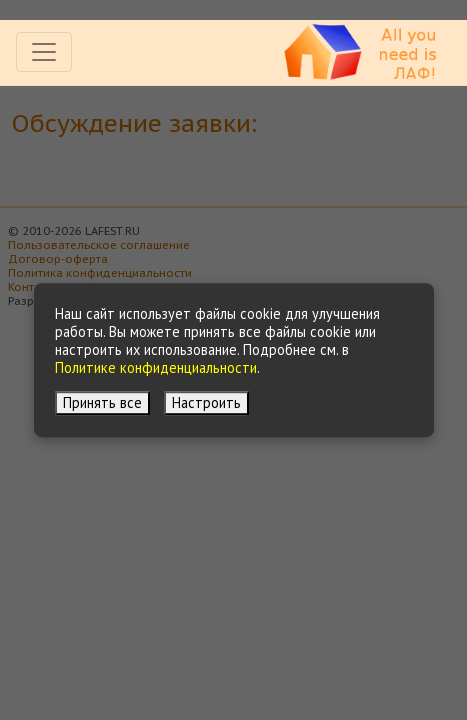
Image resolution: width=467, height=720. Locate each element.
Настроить (206, 402)
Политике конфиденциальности (156, 367)
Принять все (102, 402)
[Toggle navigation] (44, 52)
